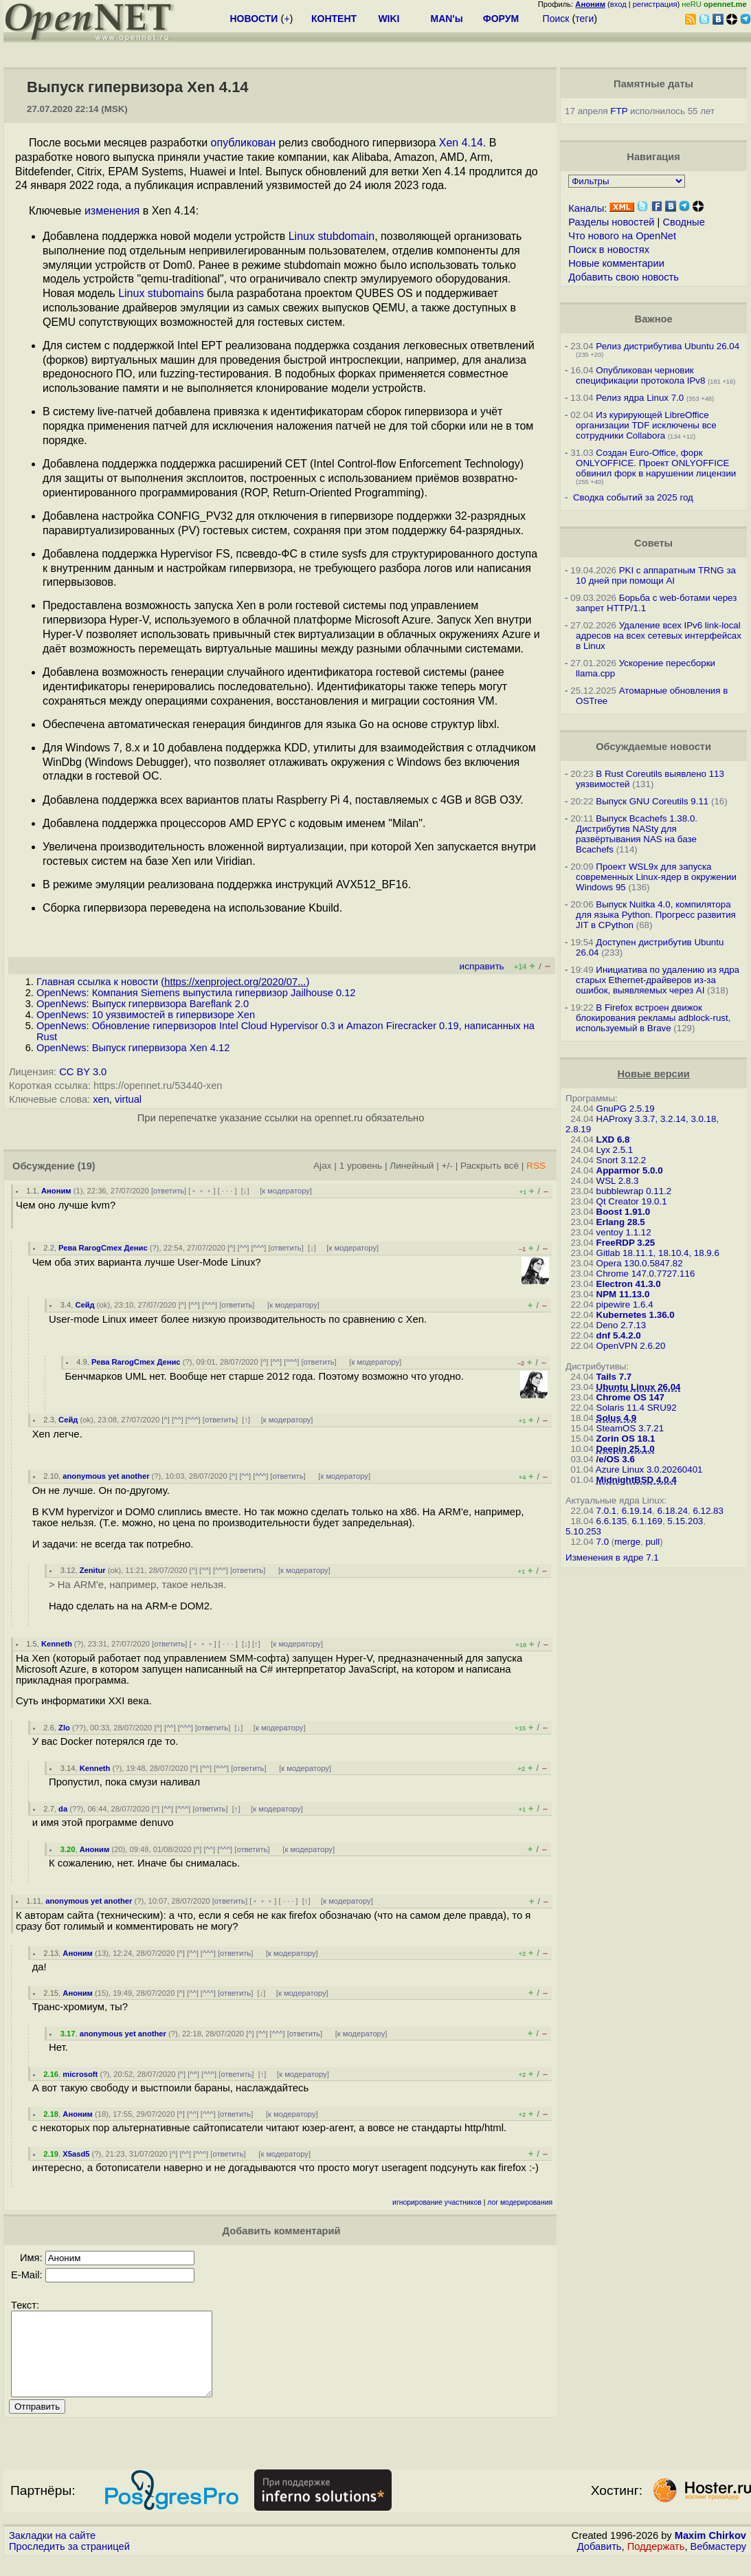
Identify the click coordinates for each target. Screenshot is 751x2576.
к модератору (286, 1191)
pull (652, 1542)
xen (101, 1099)
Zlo (64, 1728)
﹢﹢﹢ (201, 1191)
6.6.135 (611, 1521)
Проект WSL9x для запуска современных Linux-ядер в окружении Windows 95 (656, 876)
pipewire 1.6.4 (624, 1304)
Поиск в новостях (608, 249)
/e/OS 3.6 (615, 1459)
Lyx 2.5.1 (615, 1150)
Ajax (322, 1165)
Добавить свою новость (623, 277)
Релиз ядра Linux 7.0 (640, 398)
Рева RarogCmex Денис (103, 1248)
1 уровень (360, 1165)
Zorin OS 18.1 (625, 1438)
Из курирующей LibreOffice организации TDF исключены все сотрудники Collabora (646, 425)
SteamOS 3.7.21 (630, 1428)
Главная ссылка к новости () (172, 981)
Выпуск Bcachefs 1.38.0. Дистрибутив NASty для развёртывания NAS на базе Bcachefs (636, 834)
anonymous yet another (106, 1476)
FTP (618, 111)
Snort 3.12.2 (621, 1160)
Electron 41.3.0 (628, 1284)
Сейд (84, 1305)
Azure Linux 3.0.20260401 (649, 1469)
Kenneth (56, 1644)
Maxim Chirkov (710, 2551)
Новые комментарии (616, 263)
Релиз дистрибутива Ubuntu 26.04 (667, 346)
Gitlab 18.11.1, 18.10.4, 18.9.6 (657, 1253)
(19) (87, 1165)
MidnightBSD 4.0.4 (636, 1480)
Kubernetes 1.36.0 (635, 1315)
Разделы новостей (611, 222)
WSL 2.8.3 (617, 1181)
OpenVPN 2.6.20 (631, 1346)
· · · (227, 1191)
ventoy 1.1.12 (623, 1232)
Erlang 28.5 (620, 1222)
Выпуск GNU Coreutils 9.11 (652, 801)
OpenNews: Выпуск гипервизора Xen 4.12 (132, 1047)
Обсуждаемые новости (653, 746)
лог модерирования (519, 2202)
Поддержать (656, 2562)
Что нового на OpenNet (622, 235)
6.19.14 (637, 1511)
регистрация (655, 4)
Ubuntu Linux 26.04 (638, 1387)
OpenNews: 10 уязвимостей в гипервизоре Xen (145, 1014)
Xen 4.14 (461, 142)
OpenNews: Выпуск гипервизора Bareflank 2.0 (142, 1003)
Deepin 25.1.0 (625, 1449)
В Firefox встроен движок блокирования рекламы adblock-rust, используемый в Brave (653, 1017)
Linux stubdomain (331, 236)
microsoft (80, 2074)
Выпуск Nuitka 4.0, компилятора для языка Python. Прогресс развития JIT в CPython (656, 914)
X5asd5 (76, 2154)
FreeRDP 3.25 (625, 1242)
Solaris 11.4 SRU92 (636, 1407)
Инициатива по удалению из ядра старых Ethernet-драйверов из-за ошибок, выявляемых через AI (657, 980)
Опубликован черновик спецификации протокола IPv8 (640, 375)
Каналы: (587, 208)
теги (584, 18)
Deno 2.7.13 (621, 1325)
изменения (112, 211)
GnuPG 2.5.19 (625, 1108)
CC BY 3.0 (83, 1071)
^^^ (259, 1248)
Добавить (599, 2562)
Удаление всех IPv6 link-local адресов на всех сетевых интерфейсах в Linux (658, 635)
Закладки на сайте (52, 2551)
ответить (168, 1191)
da (62, 1809)
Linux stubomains (161, 293)
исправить (482, 966)
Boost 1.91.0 (623, 1212)
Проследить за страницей (69, 2562)
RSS (536, 1165)
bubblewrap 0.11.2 (634, 1191)
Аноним (56, 1191)
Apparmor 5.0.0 (629, 1170)
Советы (653, 543)
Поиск (556, 18)
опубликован (243, 142)
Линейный (412, 1165)
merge (627, 1542)
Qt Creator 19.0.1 (631, 1201)
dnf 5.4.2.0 (618, 1335)
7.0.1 (606, 1511)
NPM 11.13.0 (623, 1294)
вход (618, 4)
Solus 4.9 (616, 1418)
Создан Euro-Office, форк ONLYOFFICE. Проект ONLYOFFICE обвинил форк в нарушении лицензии (656, 463)
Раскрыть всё (489, 1165)
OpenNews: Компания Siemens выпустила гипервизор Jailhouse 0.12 (196, 992)
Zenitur (93, 1570)
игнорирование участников (437, 2202)
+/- (447, 1165)
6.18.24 (673, 1511)
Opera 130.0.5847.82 (639, 1263)
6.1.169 (646, 1521)
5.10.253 (583, 1531)
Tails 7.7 (614, 1377)
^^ (243, 1248)
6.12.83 (708, 1511)
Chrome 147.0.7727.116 (645, 1273)
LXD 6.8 (613, 1139)
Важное (654, 318)
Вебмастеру (718, 2562)
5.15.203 (685, 1521)
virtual (128, 1099)
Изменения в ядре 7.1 (612, 1557)
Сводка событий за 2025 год (633, 497)
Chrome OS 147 (630, 1397)
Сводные (683, 222)
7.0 (602, 1542)
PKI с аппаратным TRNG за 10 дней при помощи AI (656, 575)
